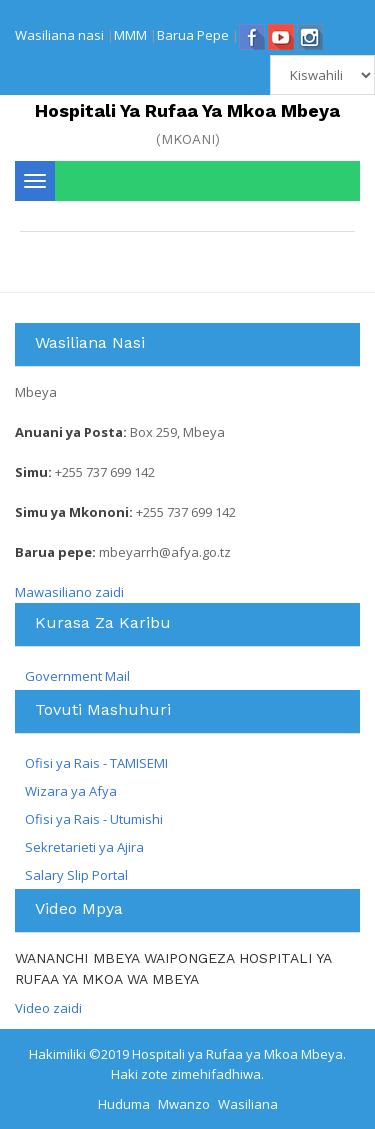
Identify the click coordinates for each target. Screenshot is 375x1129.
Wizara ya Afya (71, 791)
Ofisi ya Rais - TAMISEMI (96, 763)
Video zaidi (48, 1008)
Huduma (124, 1104)
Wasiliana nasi (59, 35)
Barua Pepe (193, 35)
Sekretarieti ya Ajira (84, 847)
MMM (130, 35)
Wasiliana (248, 1104)
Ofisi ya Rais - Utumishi (94, 819)
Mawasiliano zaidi (69, 592)
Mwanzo (184, 1104)
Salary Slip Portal (76, 875)
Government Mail (77, 676)
